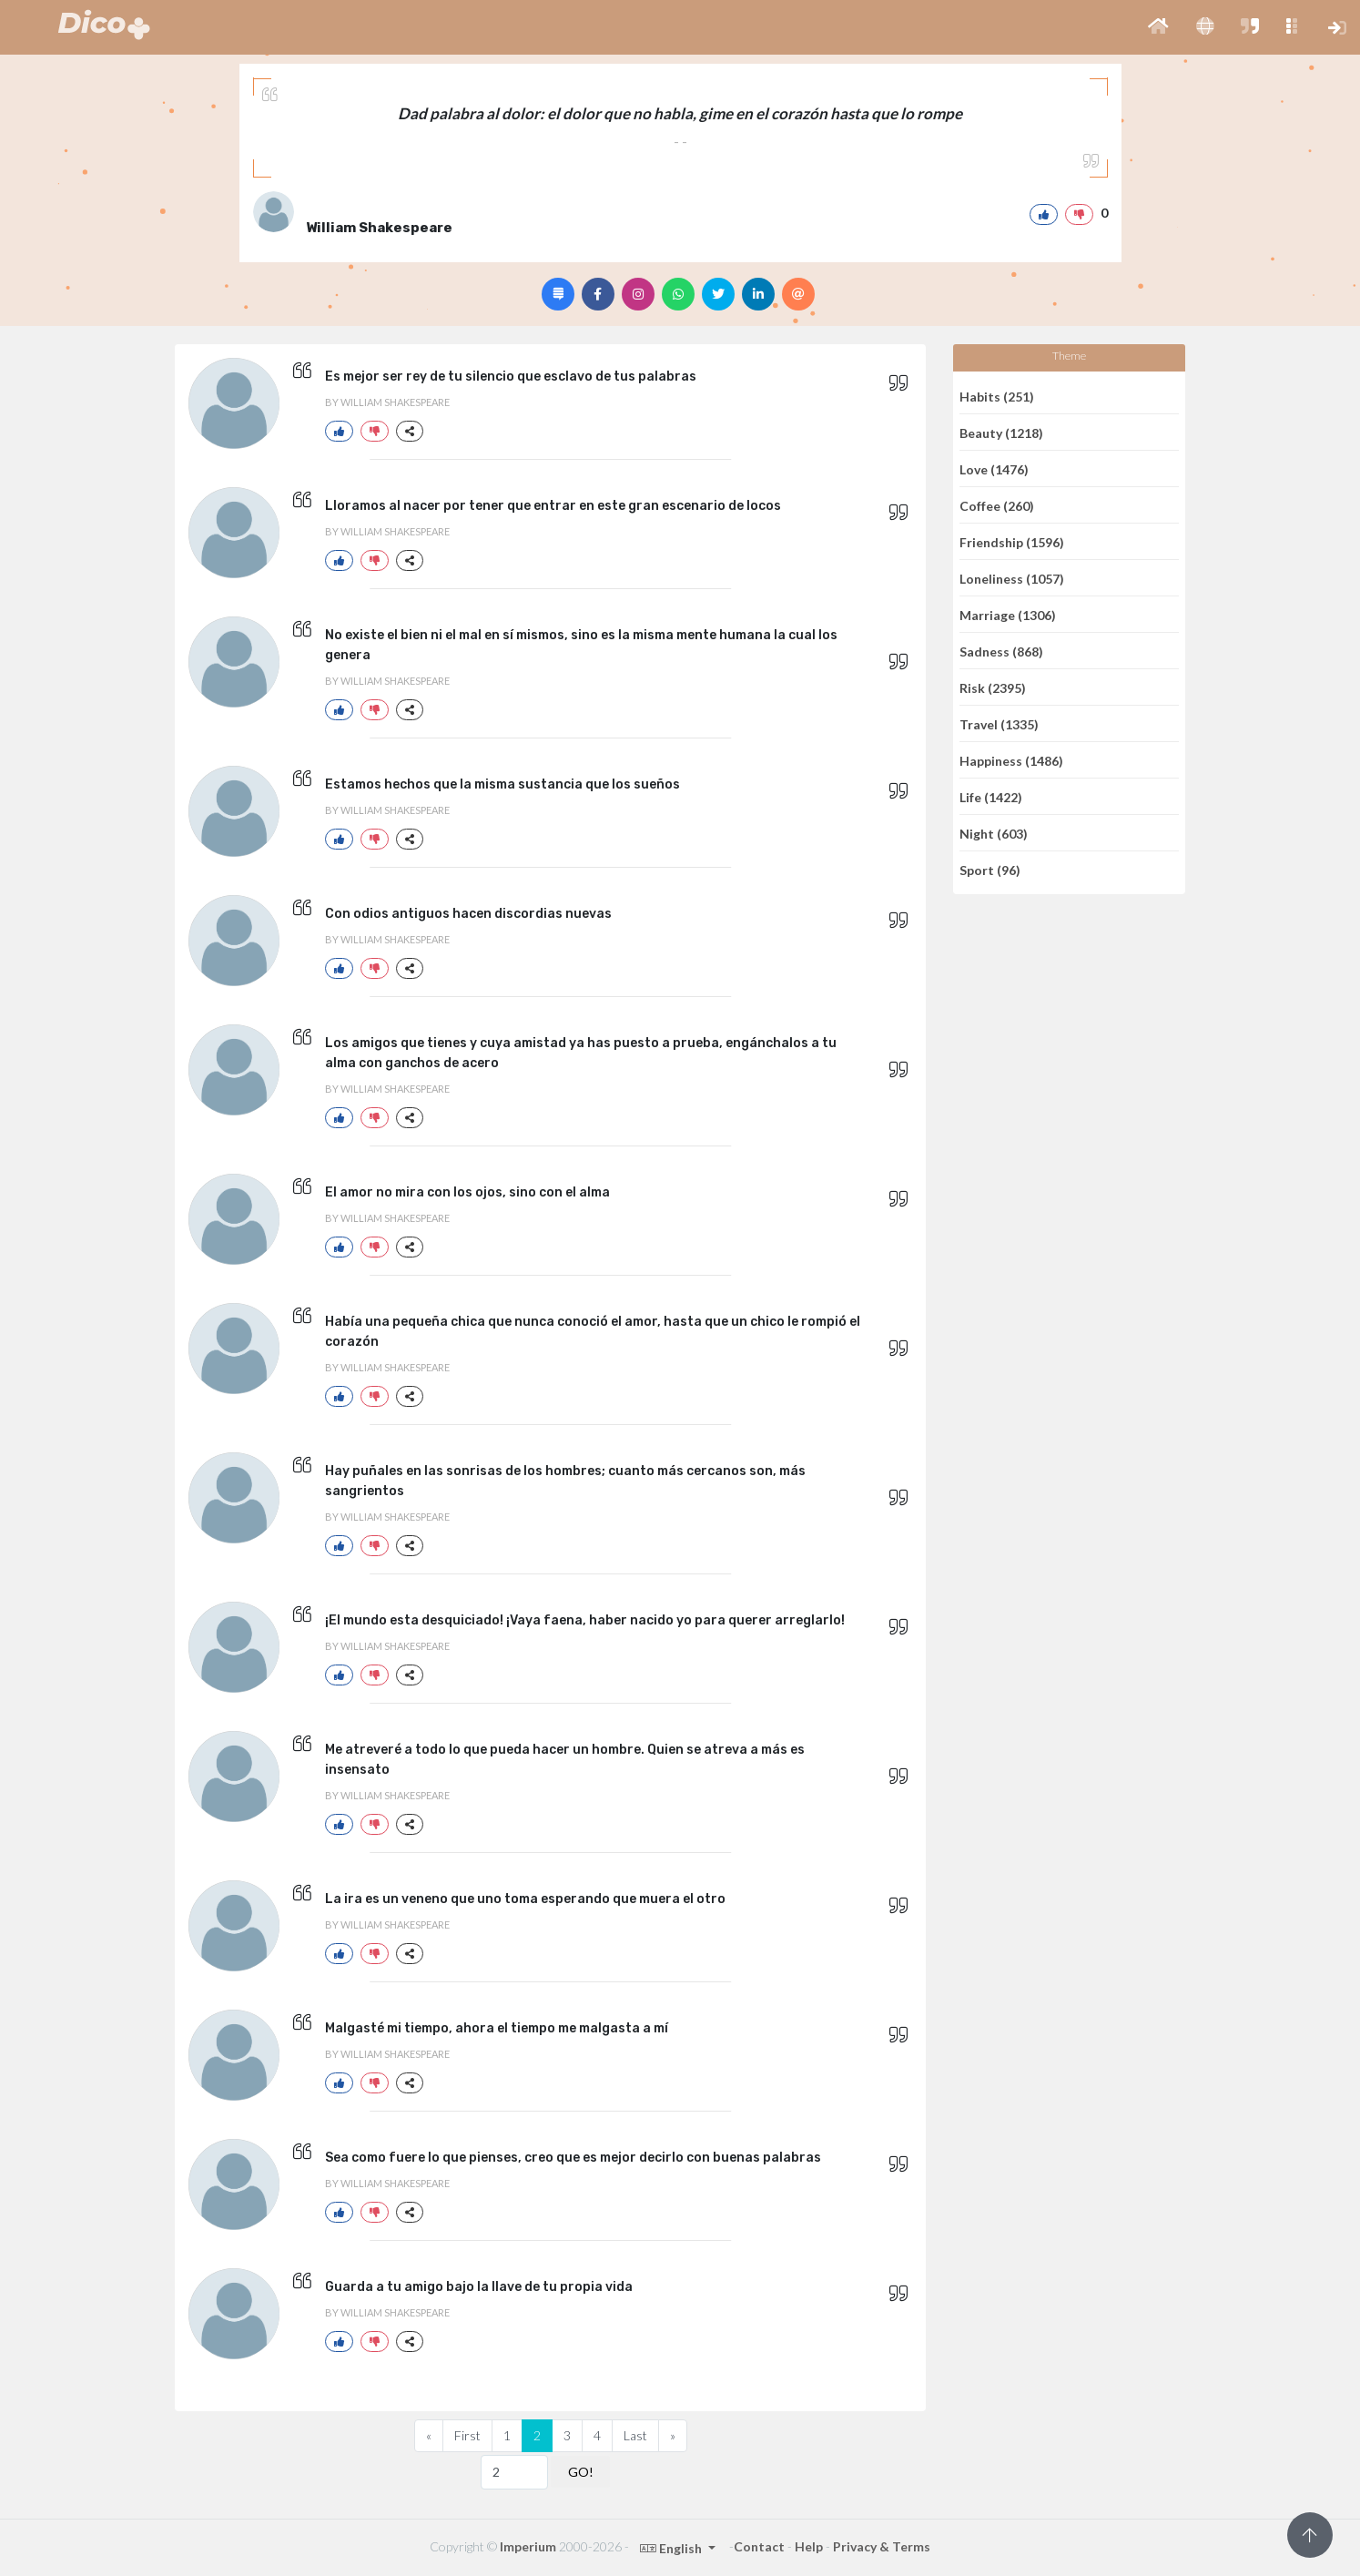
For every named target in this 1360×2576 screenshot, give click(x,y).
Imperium (528, 2546)
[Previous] (428, 2435)
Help (809, 2546)
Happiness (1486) (1011, 760)
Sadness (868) (1001, 650)
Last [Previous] (635, 2435)
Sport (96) (989, 870)
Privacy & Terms (881, 2546)
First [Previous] (467, 2435)
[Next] (672, 2435)
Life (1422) (990, 796)
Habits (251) (996, 395)
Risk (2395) (992, 687)
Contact (759, 2546)
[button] (1158, 27)
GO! (581, 2471)
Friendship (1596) (1011, 541)
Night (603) (993, 832)
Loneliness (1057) (1011, 577)
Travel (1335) (999, 723)
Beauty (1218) (1001, 432)
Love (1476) (994, 468)
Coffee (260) (996, 505)
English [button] (672, 2548)
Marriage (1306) (1007, 614)
